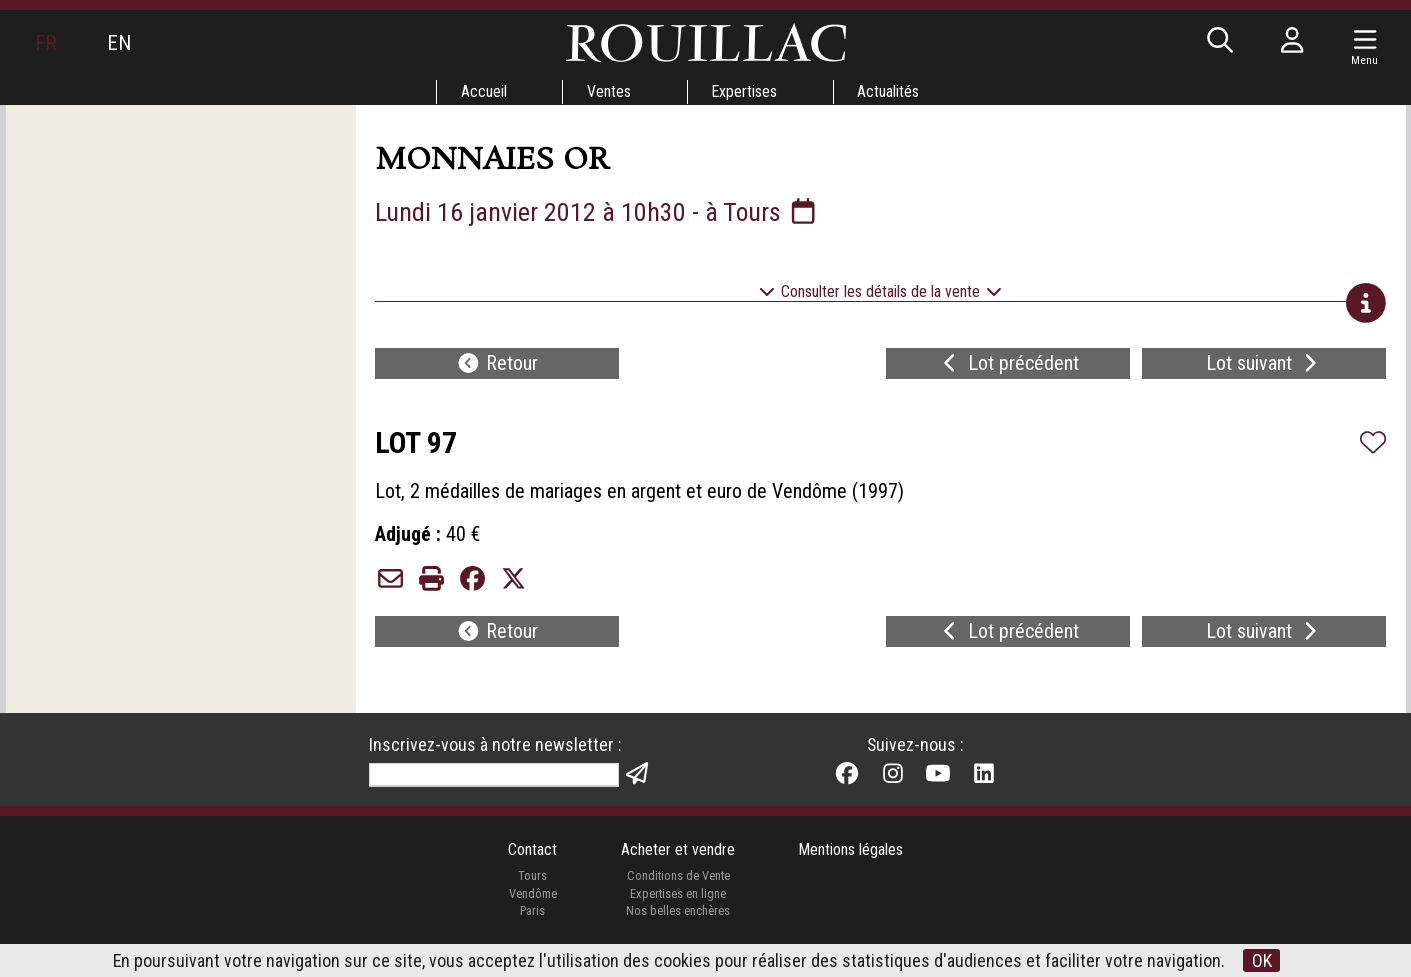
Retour (497, 366)
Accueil (483, 91)
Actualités (890, 91)
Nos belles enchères (678, 918)
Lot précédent (1008, 366)
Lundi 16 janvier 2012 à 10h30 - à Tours (599, 212)
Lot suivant (1264, 366)
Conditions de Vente (677, 883)
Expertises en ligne (678, 900)
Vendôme (532, 900)
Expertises (745, 91)
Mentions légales (851, 857)
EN (119, 43)
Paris (532, 918)
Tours (532, 883)
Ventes (609, 91)
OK (1262, 960)
